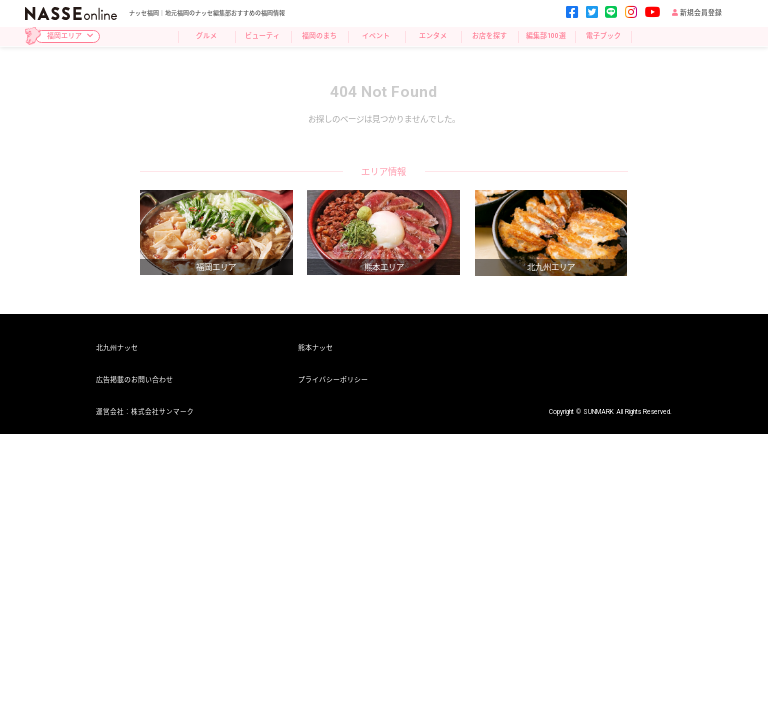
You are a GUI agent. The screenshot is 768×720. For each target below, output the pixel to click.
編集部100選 (546, 36)
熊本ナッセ (315, 348)
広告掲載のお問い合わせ (134, 380)
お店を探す (489, 36)
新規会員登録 (697, 13)
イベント (376, 36)
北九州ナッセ (117, 348)
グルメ (206, 36)
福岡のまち (319, 36)
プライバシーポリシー (333, 380)
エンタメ (433, 36)
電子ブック (603, 36)
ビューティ (262, 36)
